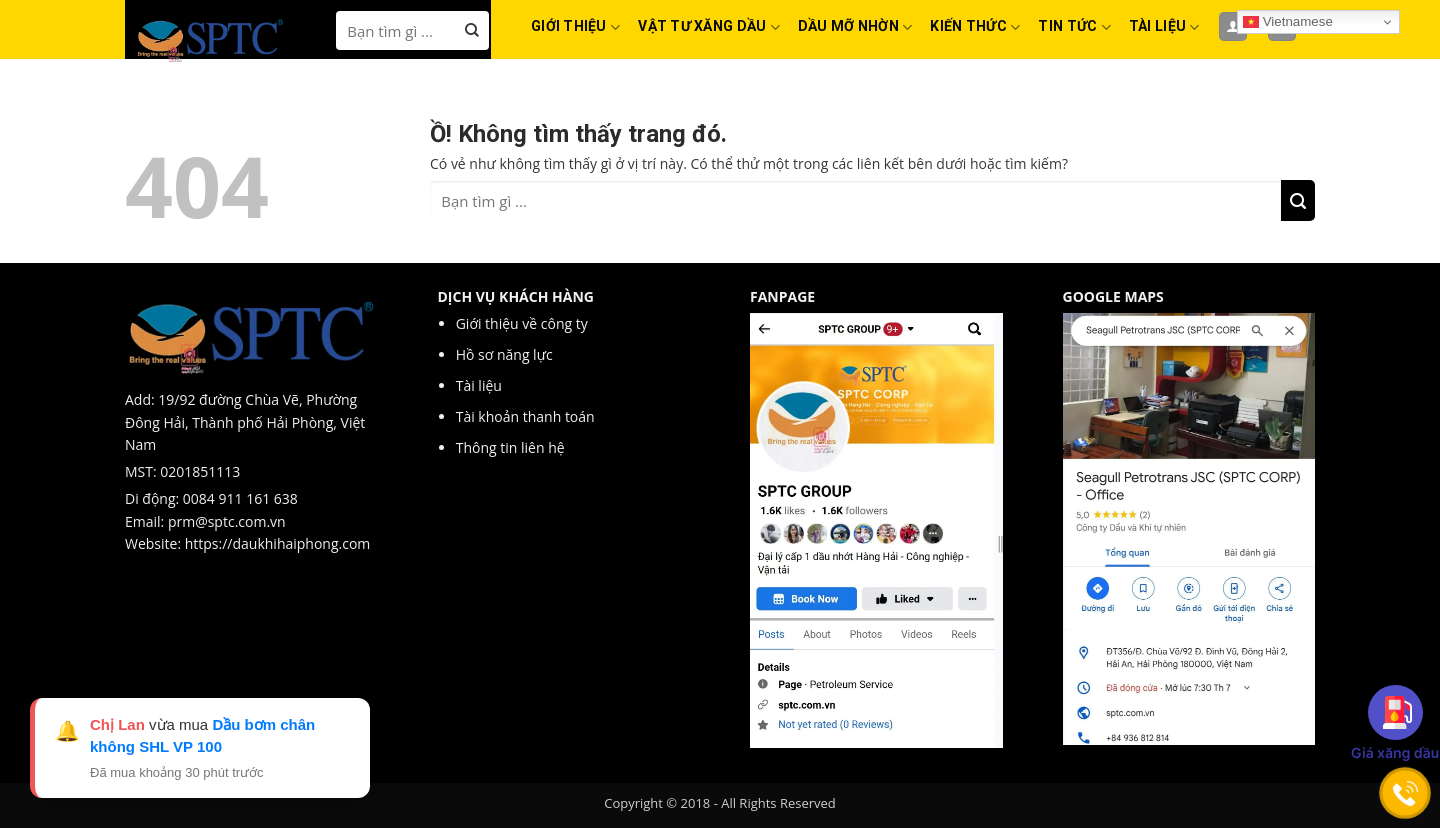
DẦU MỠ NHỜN (855, 27)
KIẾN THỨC (975, 27)
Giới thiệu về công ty (524, 323)
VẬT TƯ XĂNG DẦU (709, 27)
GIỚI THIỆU (575, 27)
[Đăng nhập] (1233, 26)
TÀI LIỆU (1164, 27)
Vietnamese (1288, 22)
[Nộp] (472, 30)
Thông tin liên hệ (510, 447)
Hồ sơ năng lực (506, 354)
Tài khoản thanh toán (525, 416)
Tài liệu (481, 385)
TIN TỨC (1074, 27)
